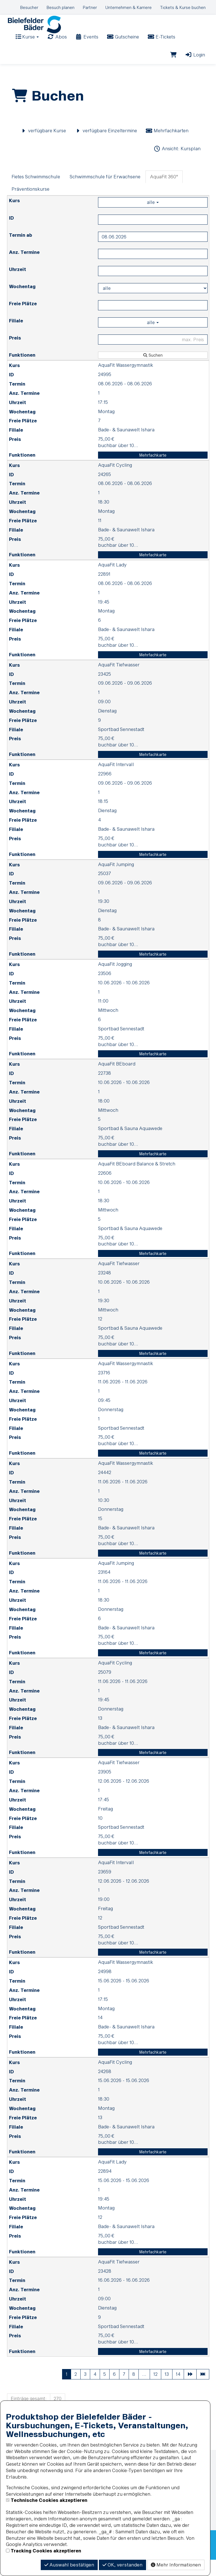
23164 (104, 1588)
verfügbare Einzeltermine (105, 146)
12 (155, 2390)
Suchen (153, 371)
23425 (104, 690)
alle (153, 218)
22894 (105, 2187)
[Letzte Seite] (202, 2390)
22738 (104, 1089)
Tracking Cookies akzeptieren (46, 2550)
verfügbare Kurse (43, 146)
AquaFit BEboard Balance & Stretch (136, 1179)
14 (178, 2390)
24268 (104, 2087)
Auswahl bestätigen (69, 2564)
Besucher (29, 7)
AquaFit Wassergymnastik (125, 381)
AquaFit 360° (164, 192)
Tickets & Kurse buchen (183, 7)
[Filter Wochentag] (153, 304)
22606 (105, 1189)
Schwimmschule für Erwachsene (105, 192)
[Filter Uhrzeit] (153, 287)
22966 (105, 789)
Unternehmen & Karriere (128, 7)
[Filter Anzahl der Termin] (153, 270)
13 (167, 2390)
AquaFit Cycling (115, 481)
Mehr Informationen (176, 2564)
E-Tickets (161, 44)
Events (86, 44)
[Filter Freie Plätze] (153, 321)
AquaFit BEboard (116, 1080)
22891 (104, 590)
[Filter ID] (153, 236)
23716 (104, 1388)
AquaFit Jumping (116, 880)
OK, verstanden (122, 2564)
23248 (104, 1289)
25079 (104, 1688)
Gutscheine (123, 44)
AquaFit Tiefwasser (119, 680)
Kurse (27, 44)
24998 (105, 1987)
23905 (104, 1788)
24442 (104, 1488)
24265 (104, 490)
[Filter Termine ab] (153, 253)
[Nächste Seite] (190, 2390)
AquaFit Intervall (116, 780)
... (144, 2390)
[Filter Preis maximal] (153, 356)
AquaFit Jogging (115, 980)
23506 (104, 989)
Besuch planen (60, 7)
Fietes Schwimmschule (36, 192)
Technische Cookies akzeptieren (49, 2500)
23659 (104, 1887)
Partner (90, 7)
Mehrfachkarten (166, 146)
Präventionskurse (30, 205)
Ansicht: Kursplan (177, 164)
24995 (104, 390)
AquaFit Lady (112, 581)
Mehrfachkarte (153, 471)
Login (195, 62)
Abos (57, 44)
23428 (104, 2287)
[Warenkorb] (173, 62)
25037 (104, 889)
